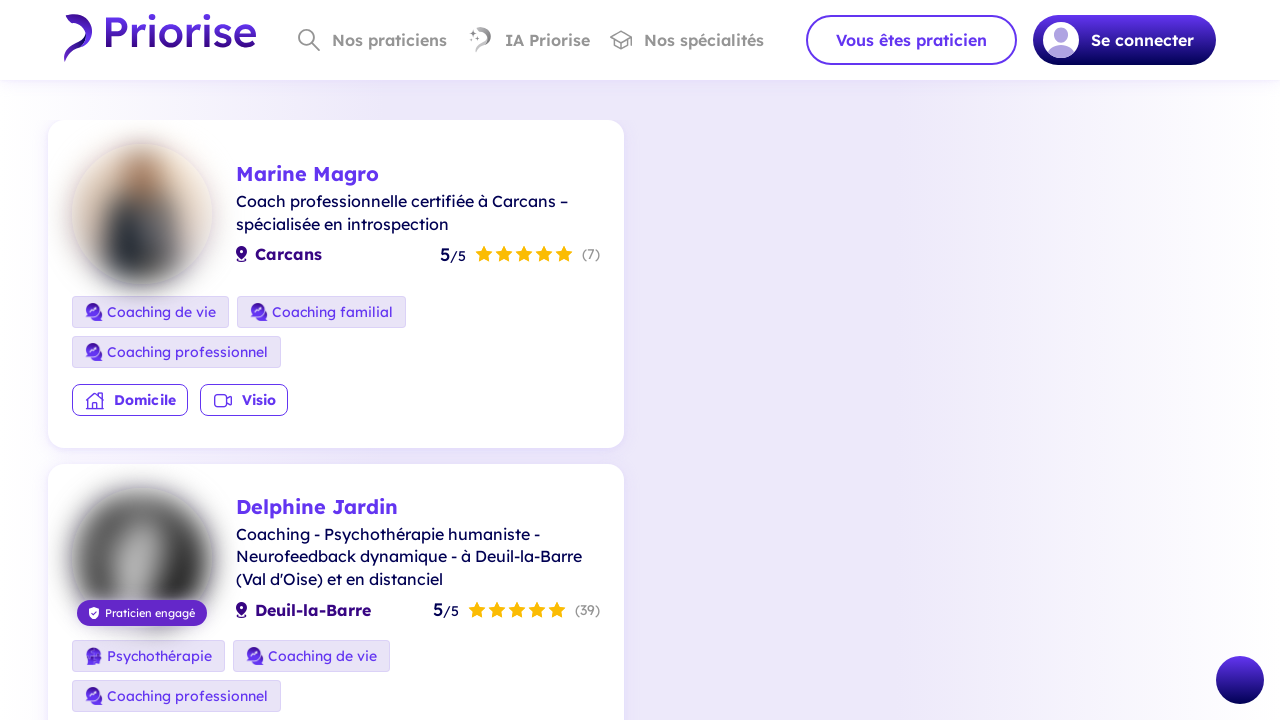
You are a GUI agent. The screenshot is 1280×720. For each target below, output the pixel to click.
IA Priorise (528, 40)
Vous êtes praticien (911, 40)
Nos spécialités (687, 40)
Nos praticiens (372, 40)
